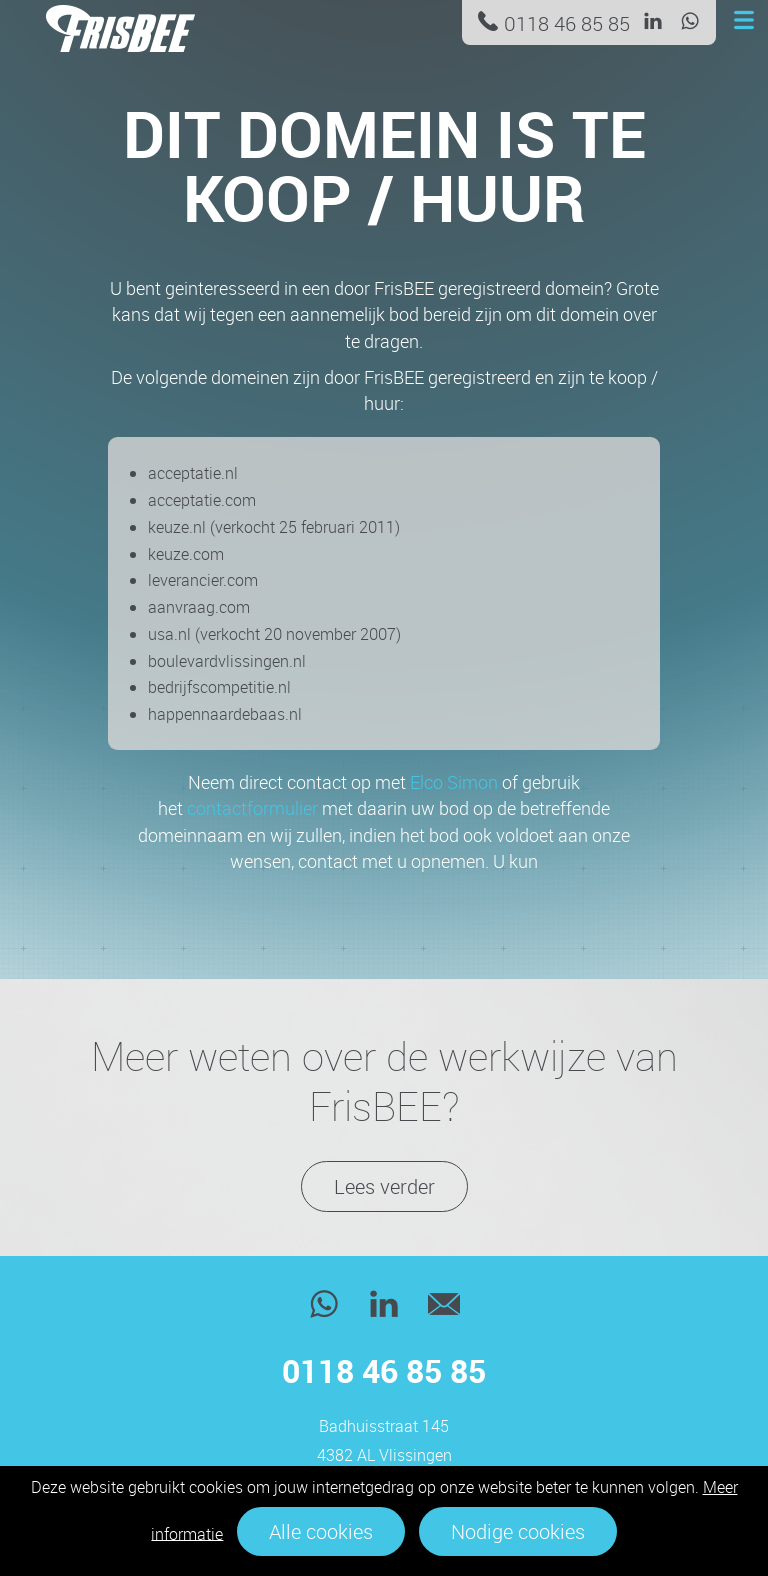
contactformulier (252, 808)
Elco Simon (454, 782)
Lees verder (384, 1186)
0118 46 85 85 (567, 23)
